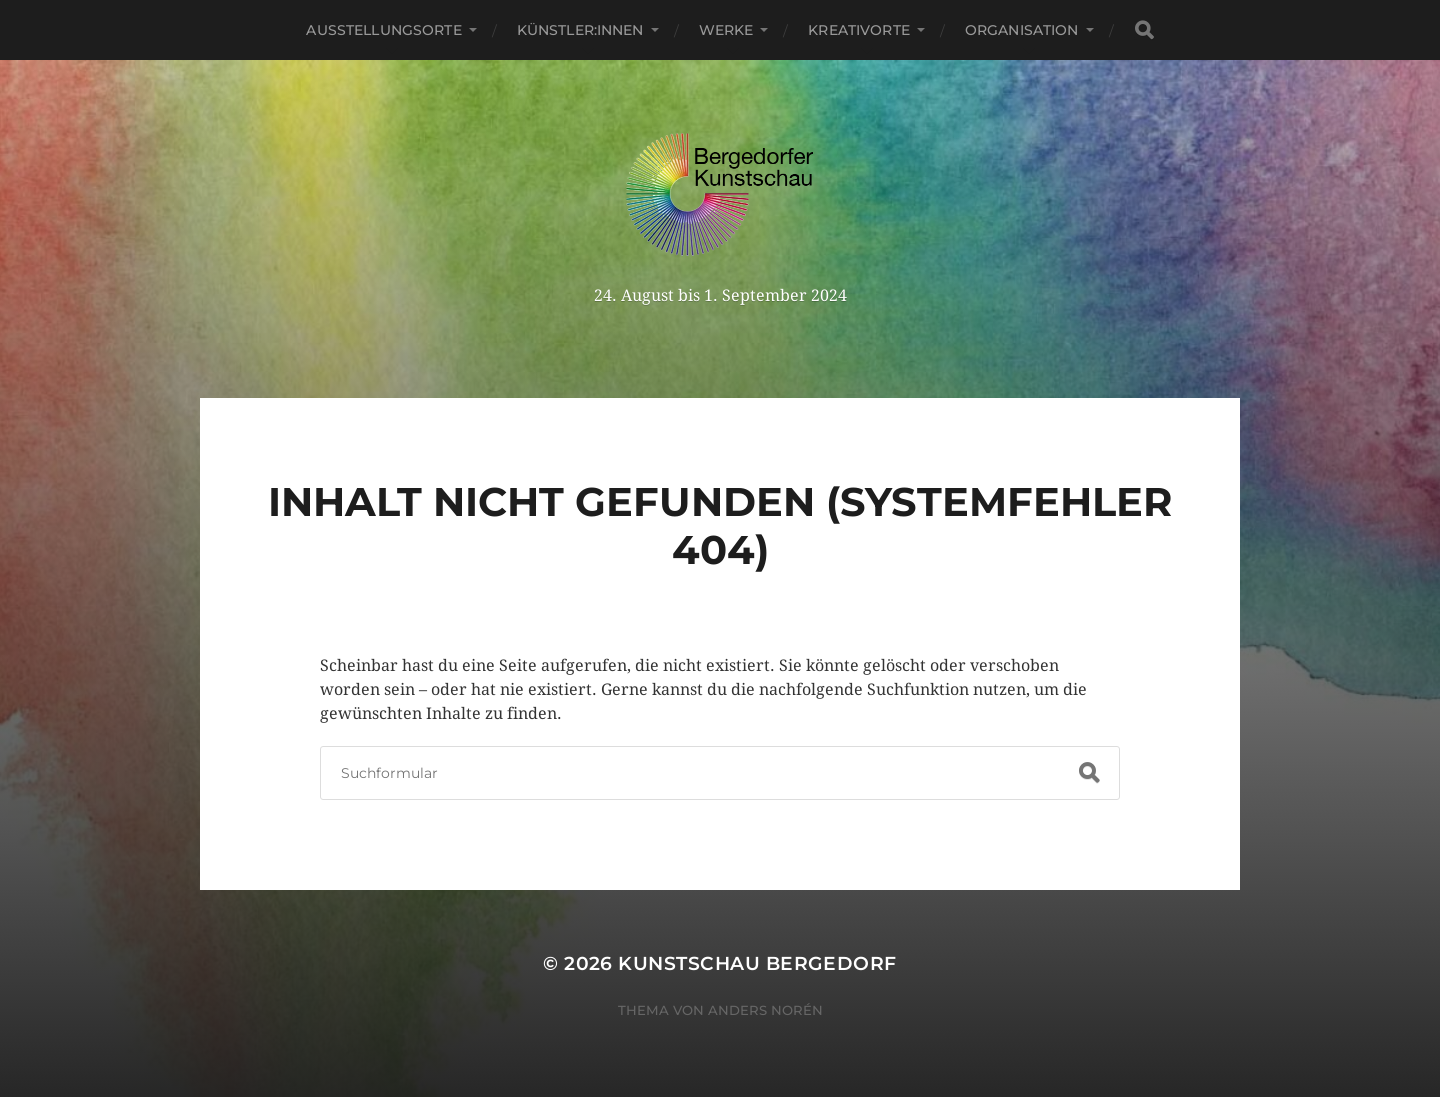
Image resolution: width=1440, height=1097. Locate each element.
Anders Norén (765, 1010)
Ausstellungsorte (383, 30)
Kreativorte (859, 30)
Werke (726, 30)
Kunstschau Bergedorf (757, 963)
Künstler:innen (580, 30)
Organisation (1022, 30)
